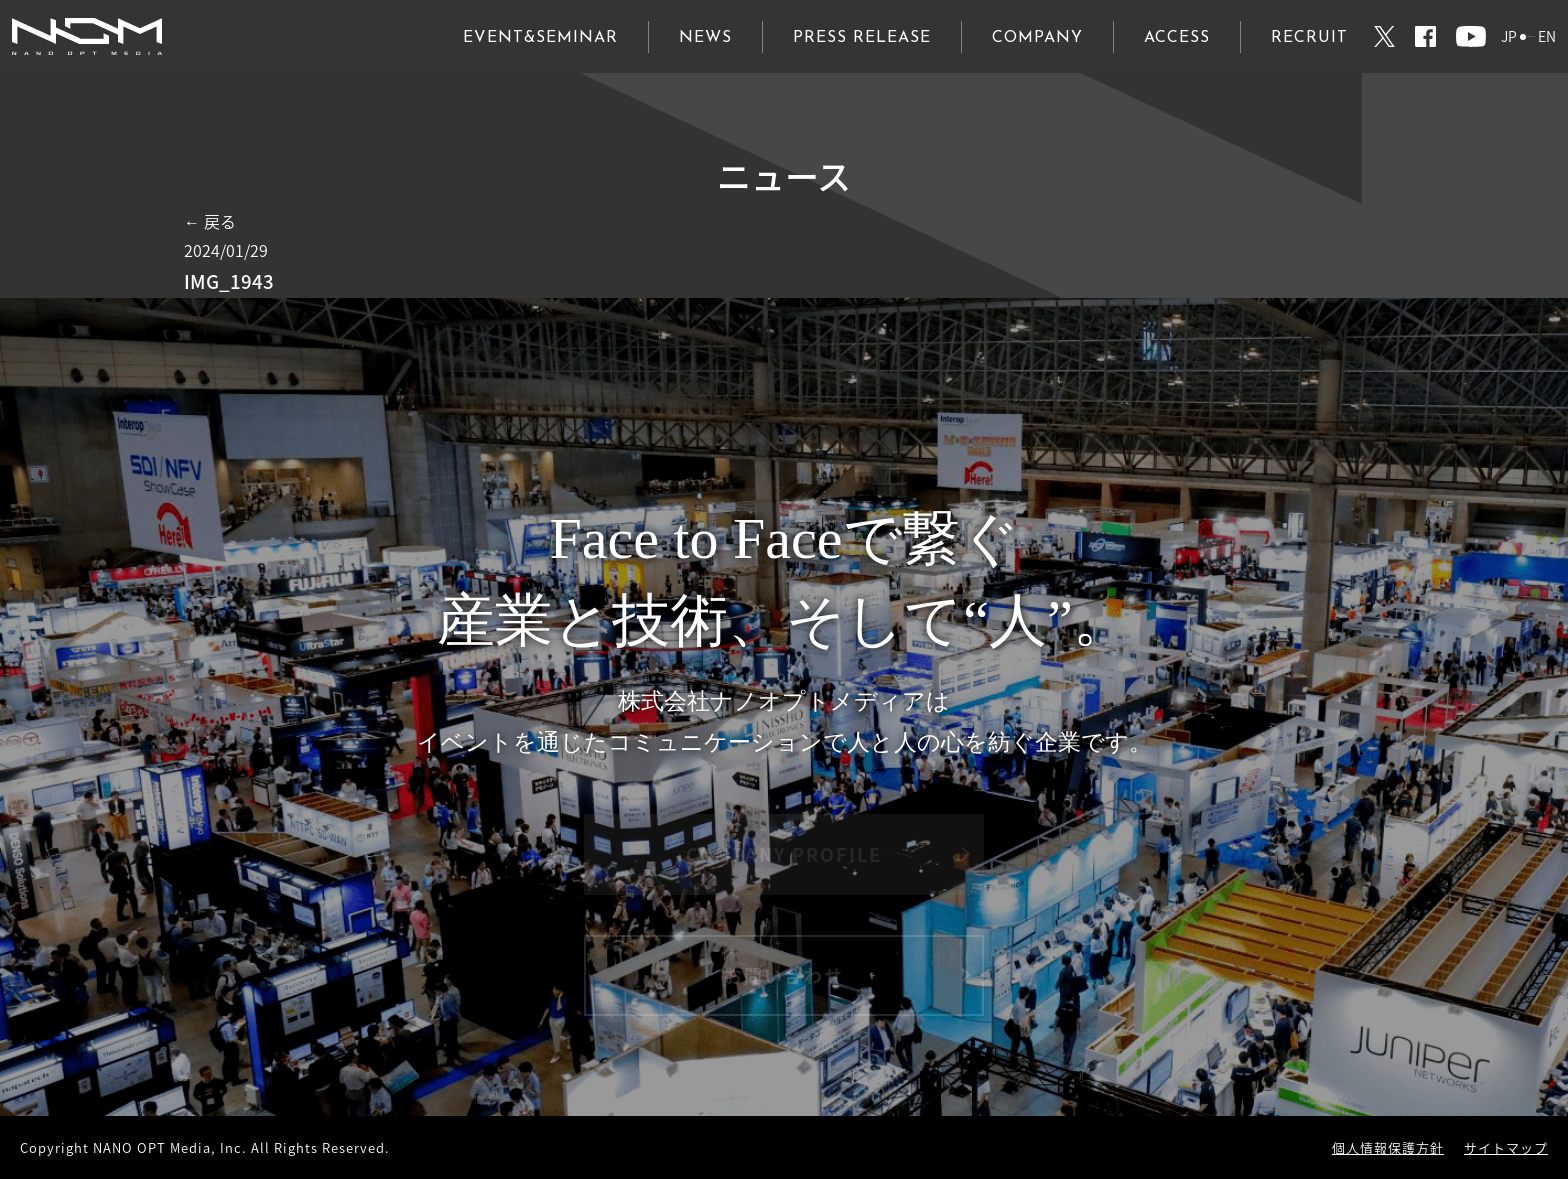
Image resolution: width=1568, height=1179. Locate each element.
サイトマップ (1506, 1147)
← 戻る (210, 221)
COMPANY (1037, 38)
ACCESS (1177, 38)
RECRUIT (1309, 38)
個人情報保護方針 (1388, 1147)
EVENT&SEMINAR (540, 38)
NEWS (705, 38)
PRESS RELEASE (862, 38)
